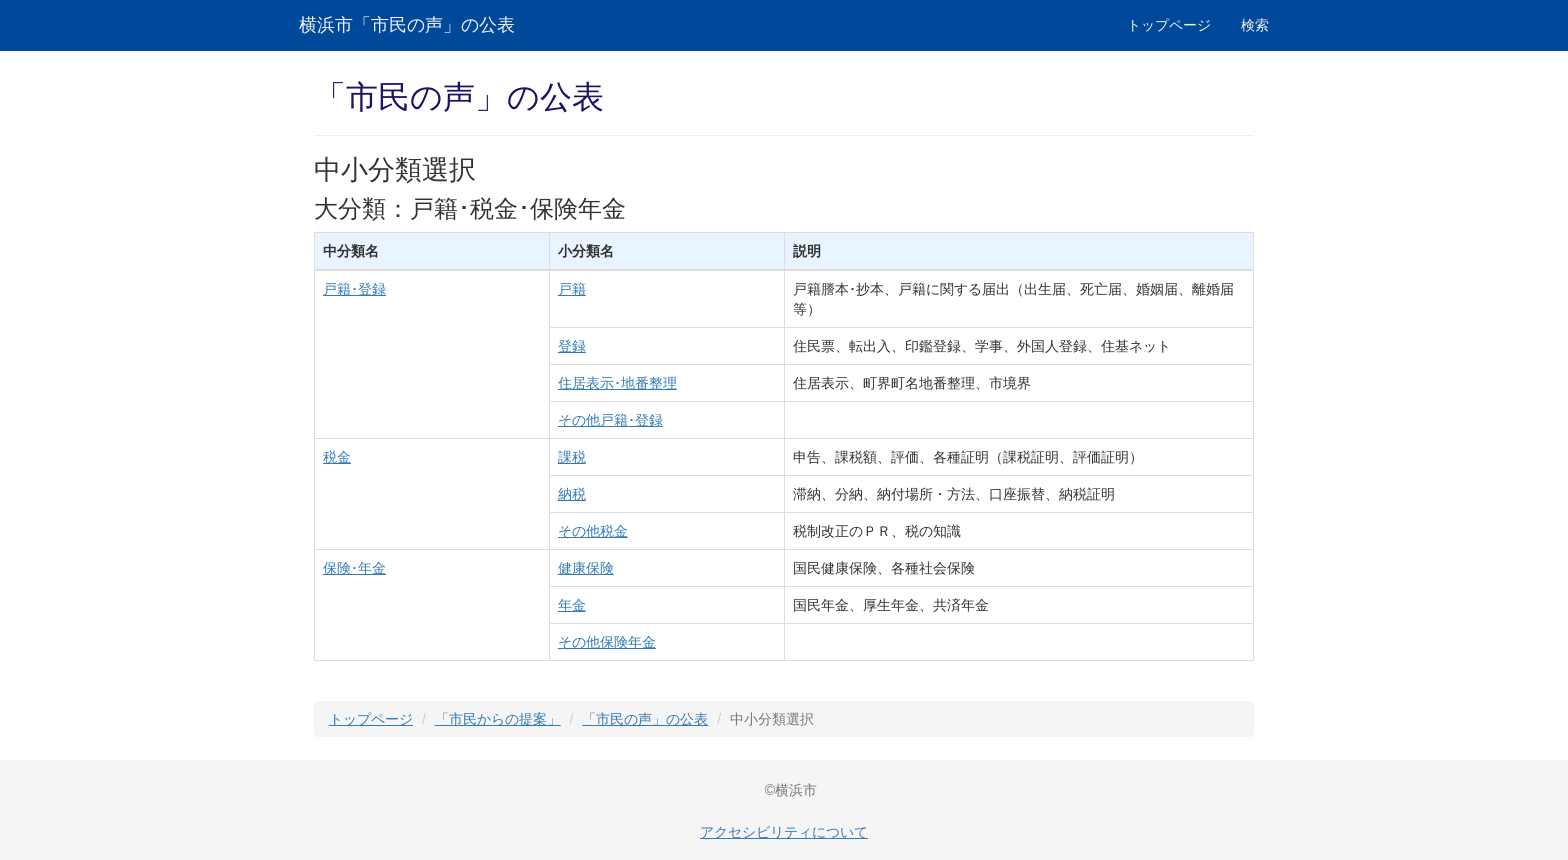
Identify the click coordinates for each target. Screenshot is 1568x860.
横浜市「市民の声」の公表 (407, 25)
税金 (337, 457)
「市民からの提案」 (498, 719)
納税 (572, 494)
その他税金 (593, 531)
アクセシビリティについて (784, 832)
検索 (1255, 25)
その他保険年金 (607, 642)
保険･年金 (354, 568)
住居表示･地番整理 (617, 383)
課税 (572, 457)
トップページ (1169, 25)
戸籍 (572, 289)
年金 (572, 605)
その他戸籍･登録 (610, 420)
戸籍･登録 (354, 289)
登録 (572, 346)
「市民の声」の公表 (645, 719)
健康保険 (586, 568)
